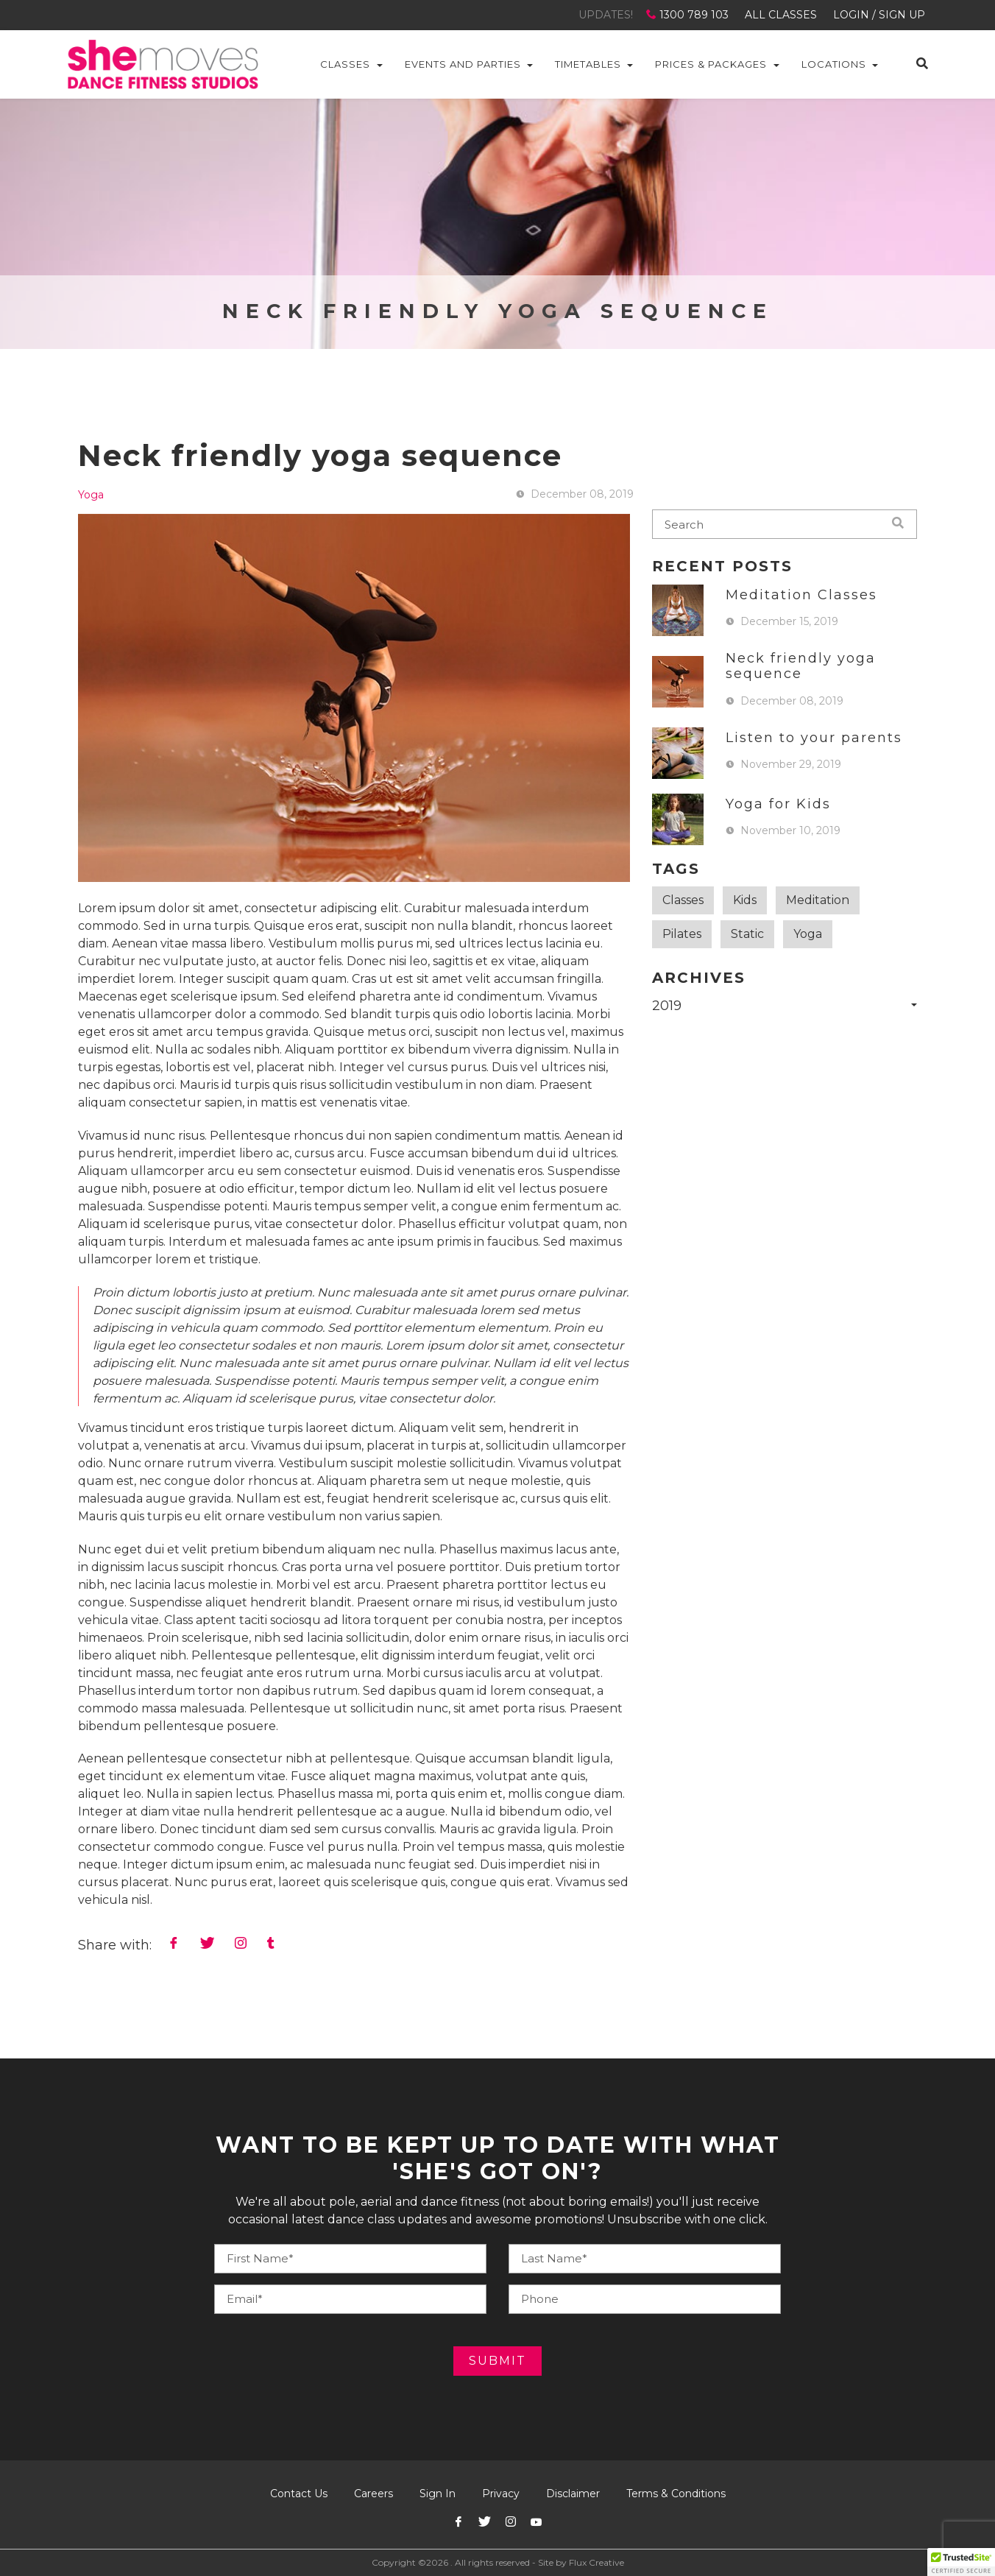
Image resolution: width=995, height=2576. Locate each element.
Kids (745, 900)
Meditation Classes (801, 595)
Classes (683, 900)
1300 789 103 (689, 14)
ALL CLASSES (781, 14)
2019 (666, 1006)
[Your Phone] (645, 2258)
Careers (373, 2493)
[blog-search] (784, 524)
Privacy (501, 2493)
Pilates (681, 934)
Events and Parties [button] (463, 64)
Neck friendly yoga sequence (801, 666)
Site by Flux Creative (581, 2562)
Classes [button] (345, 64)
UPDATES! (606, 14)
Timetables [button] (588, 64)
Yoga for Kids (778, 804)
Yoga (91, 494)
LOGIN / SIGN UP (879, 14)
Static (747, 934)
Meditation (817, 900)
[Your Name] (350, 2258)
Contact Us (298, 2493)
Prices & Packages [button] (711, 64)
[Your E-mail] (350, 2299)
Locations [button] (833, 64)
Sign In (437, 2493)
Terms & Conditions (676, 2493)
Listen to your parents (814, 738)
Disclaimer (573, 2493)
